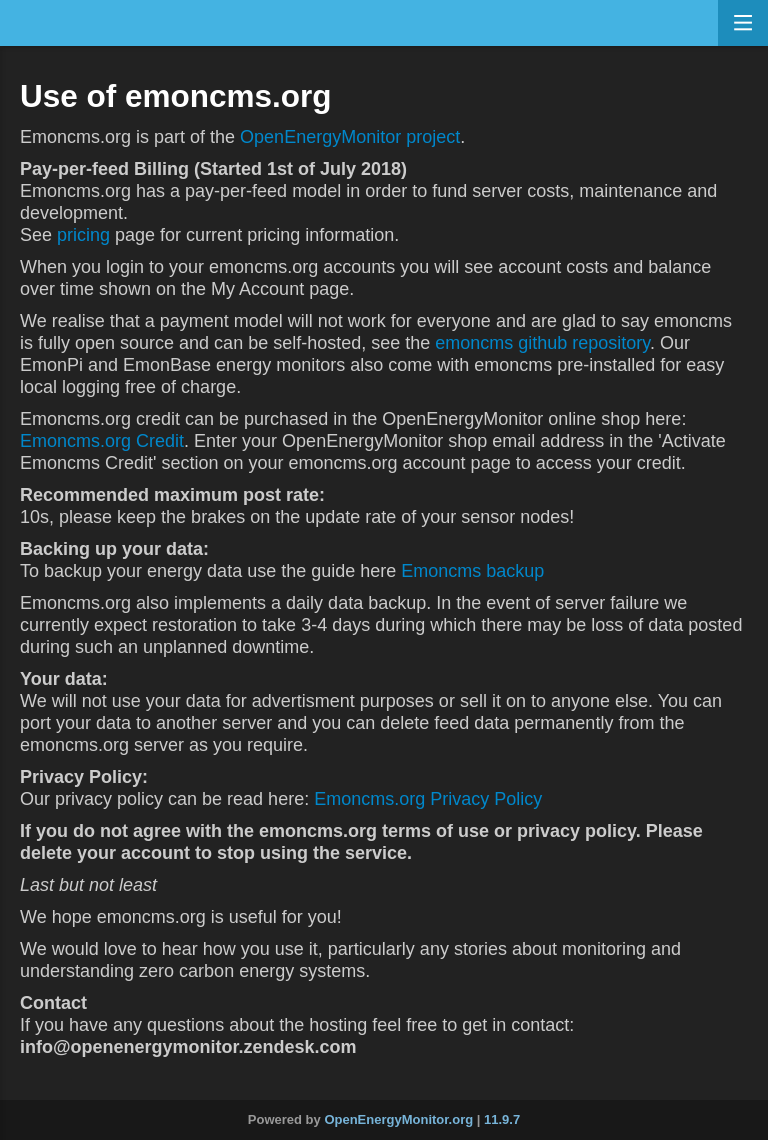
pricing (83, 235)
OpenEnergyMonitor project (350, 137)
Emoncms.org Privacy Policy (428, 799)
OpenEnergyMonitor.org (398, 1119)
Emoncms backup (472, 571)
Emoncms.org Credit (102, 441)
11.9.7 (502, 1119)
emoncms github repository (542, 343)
